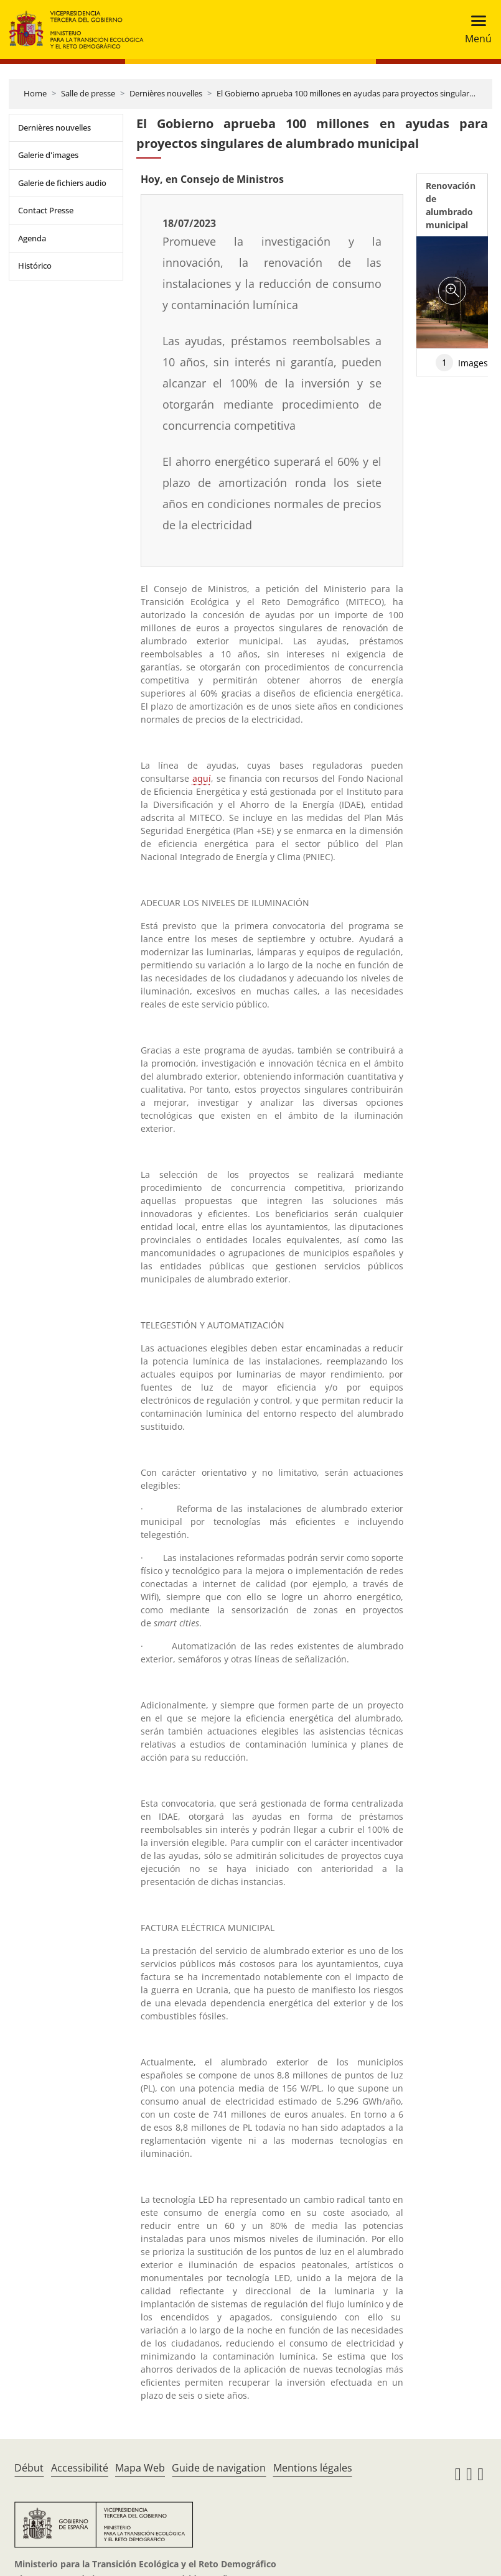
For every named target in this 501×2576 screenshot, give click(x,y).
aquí (201, 778)
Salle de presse (88, 93)
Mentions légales (312, 2468)
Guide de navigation (219, 2468)
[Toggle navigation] (474, 29)
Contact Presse (45, 210)
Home (35, 93)
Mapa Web (140, 2468)
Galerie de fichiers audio (62, 182)
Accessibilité (79, 2468)
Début (29, 2468)
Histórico (35, 265)
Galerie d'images (48, 154)
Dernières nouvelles (165, 93)
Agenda (32, 238)
